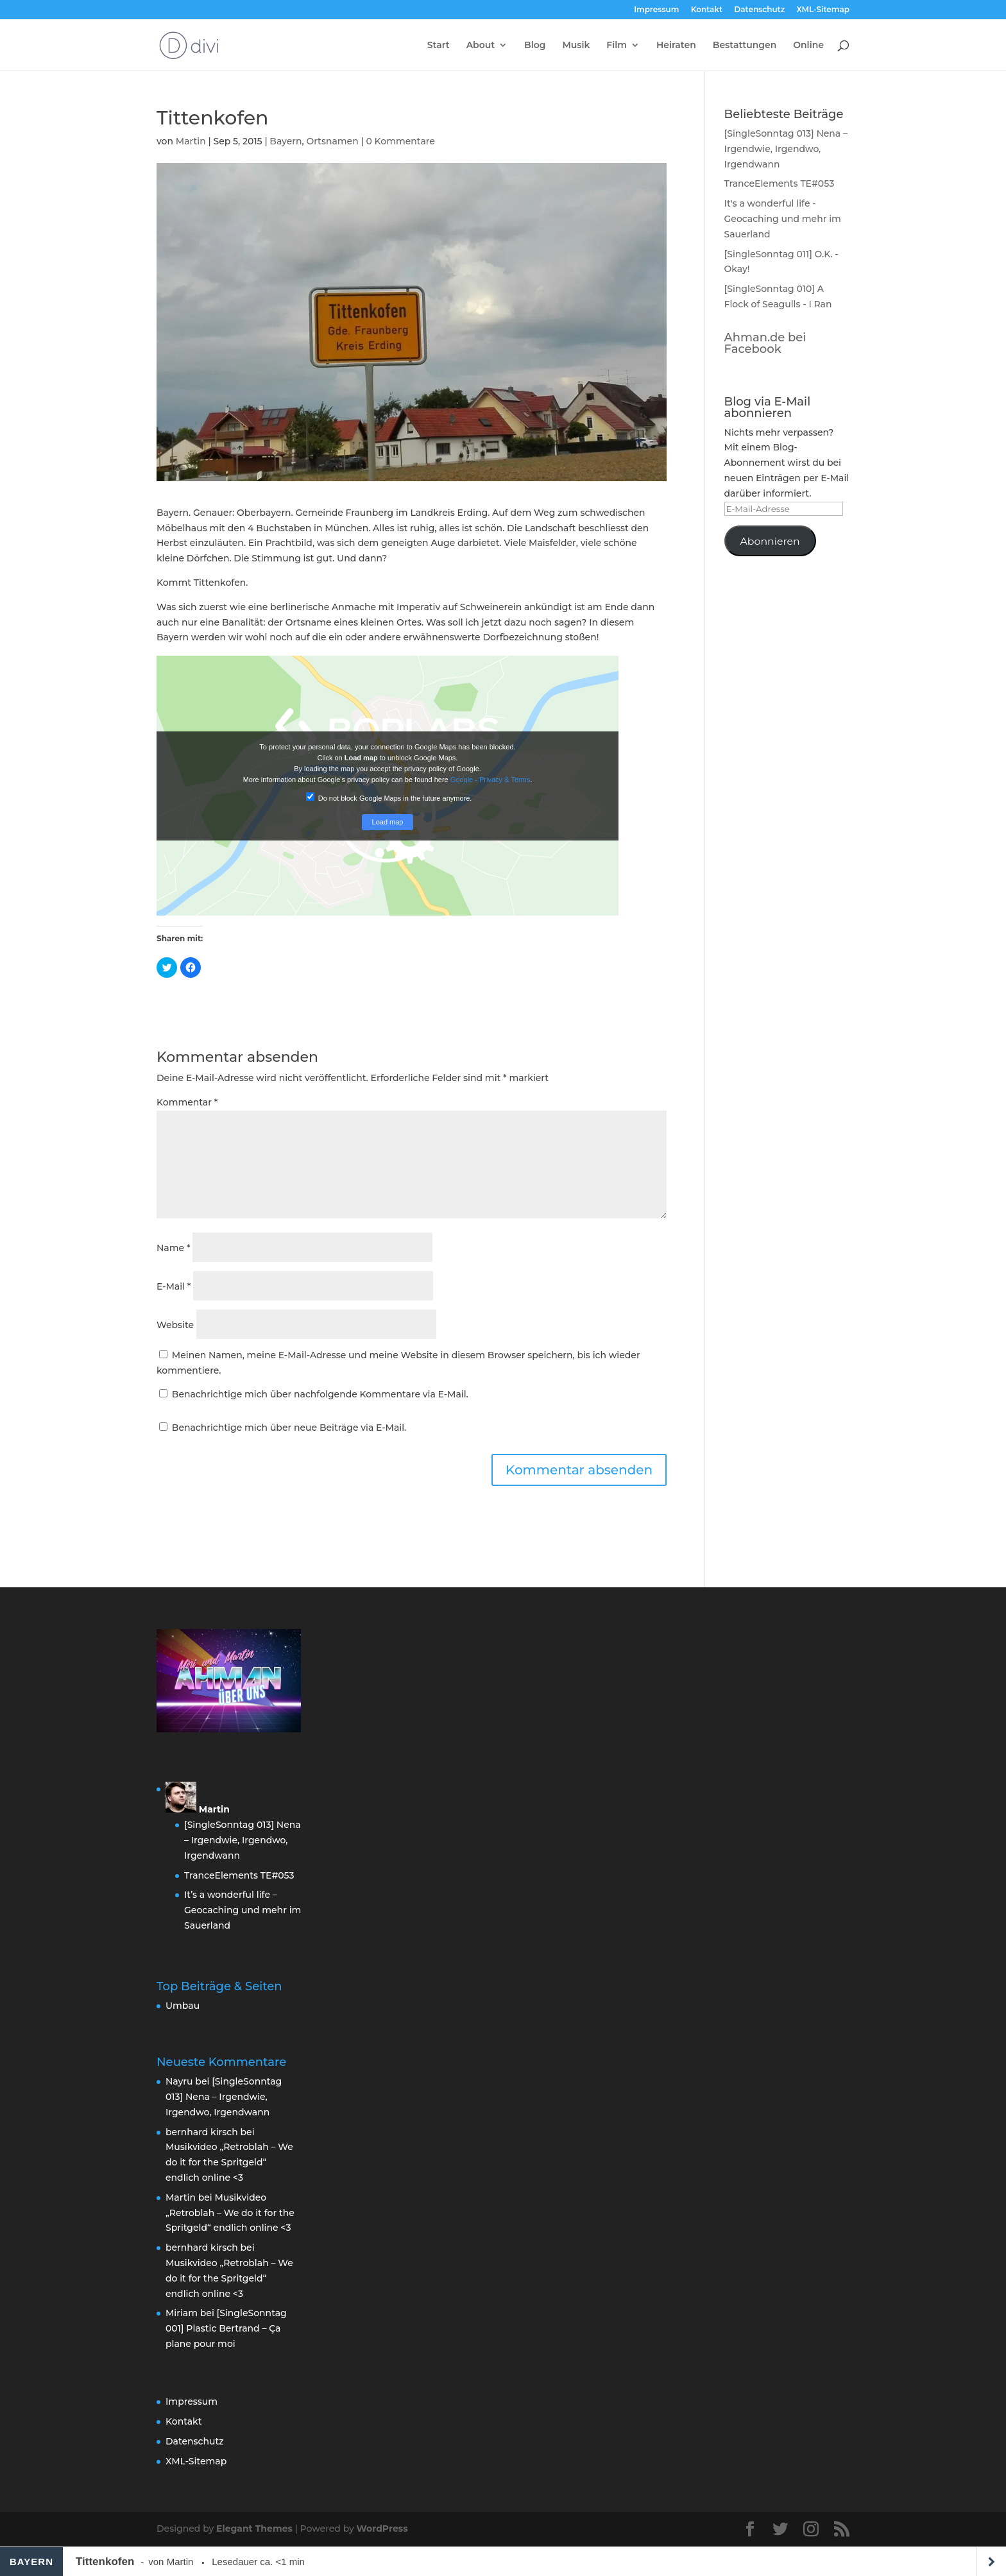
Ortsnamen (332, 141)
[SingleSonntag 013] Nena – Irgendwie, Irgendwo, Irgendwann (786, 149)
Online (808, 45)
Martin (191, 141)
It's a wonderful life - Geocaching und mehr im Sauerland (782, 219)
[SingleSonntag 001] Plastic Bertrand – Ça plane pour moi (226, 2328)
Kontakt (706, 10)
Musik (576, 45)
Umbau (183, 2005)
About (480, 45)
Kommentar (187, 1102)
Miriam (182, 2313)
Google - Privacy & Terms (490, 779)
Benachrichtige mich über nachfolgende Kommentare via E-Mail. (320, 1394)
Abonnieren (770, 541)
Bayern (285, 141)
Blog (534, 45)
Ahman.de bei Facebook (765, 343)
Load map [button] (388, 822)
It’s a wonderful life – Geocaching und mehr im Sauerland (242, 1910)
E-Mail (174, 1286)
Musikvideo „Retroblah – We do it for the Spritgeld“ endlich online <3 (229, 2162)
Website (175, 1325)
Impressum (656, 10)
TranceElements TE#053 (779, 183)
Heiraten (676, 45)
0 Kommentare (400, 141)
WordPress (382, 2528)
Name (173, 1248)
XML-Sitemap (822, 10)
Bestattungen (745, 45)
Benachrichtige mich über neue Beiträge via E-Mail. (289, 1427)
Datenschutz (759, 10)
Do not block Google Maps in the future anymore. (389, 797)
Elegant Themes (254, 2528)
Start (438, 45)
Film (616, 45)
